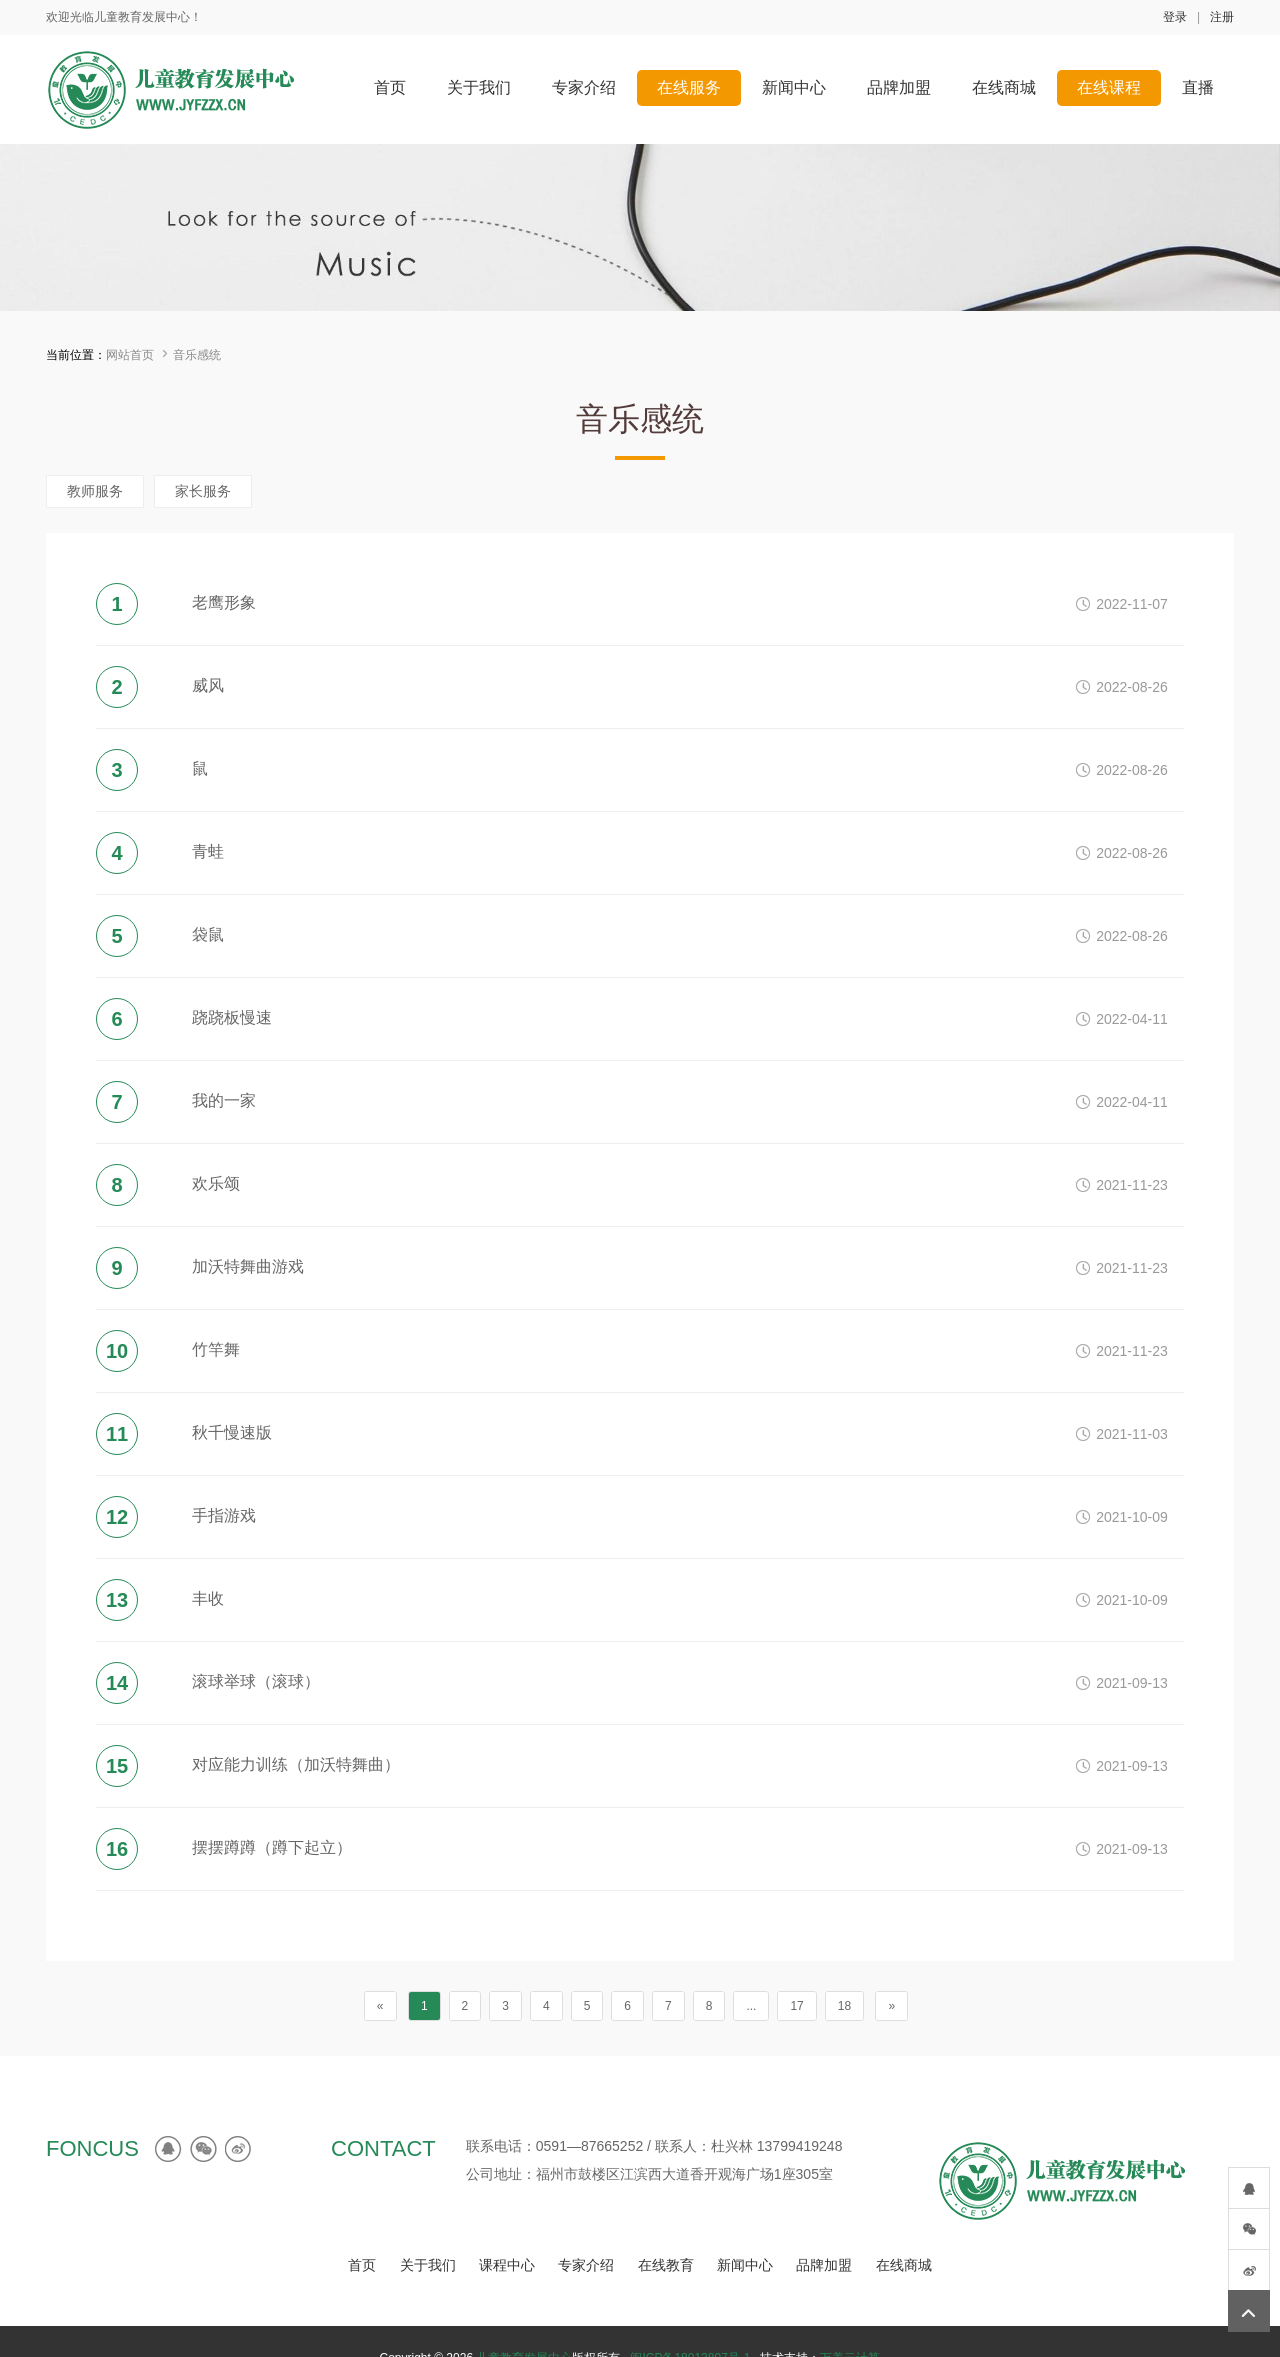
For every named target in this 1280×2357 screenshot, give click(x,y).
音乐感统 (197, 355)
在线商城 (904, 2265)
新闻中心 (745, 2265)
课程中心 (507, 2265)
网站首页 (130, 355)
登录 (1175, 17)
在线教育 (666, 2265)
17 (796, 2006)
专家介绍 (586, 2265)
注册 (1222, 17)
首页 (362, 2265)
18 (844, 2006)
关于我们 (428, 2265)
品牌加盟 (824, 2265)
